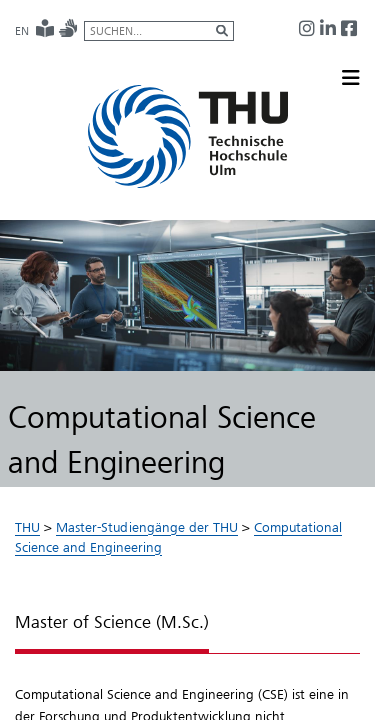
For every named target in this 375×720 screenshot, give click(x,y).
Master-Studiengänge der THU (147, 527)
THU (27, 527)
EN (22, 31)
